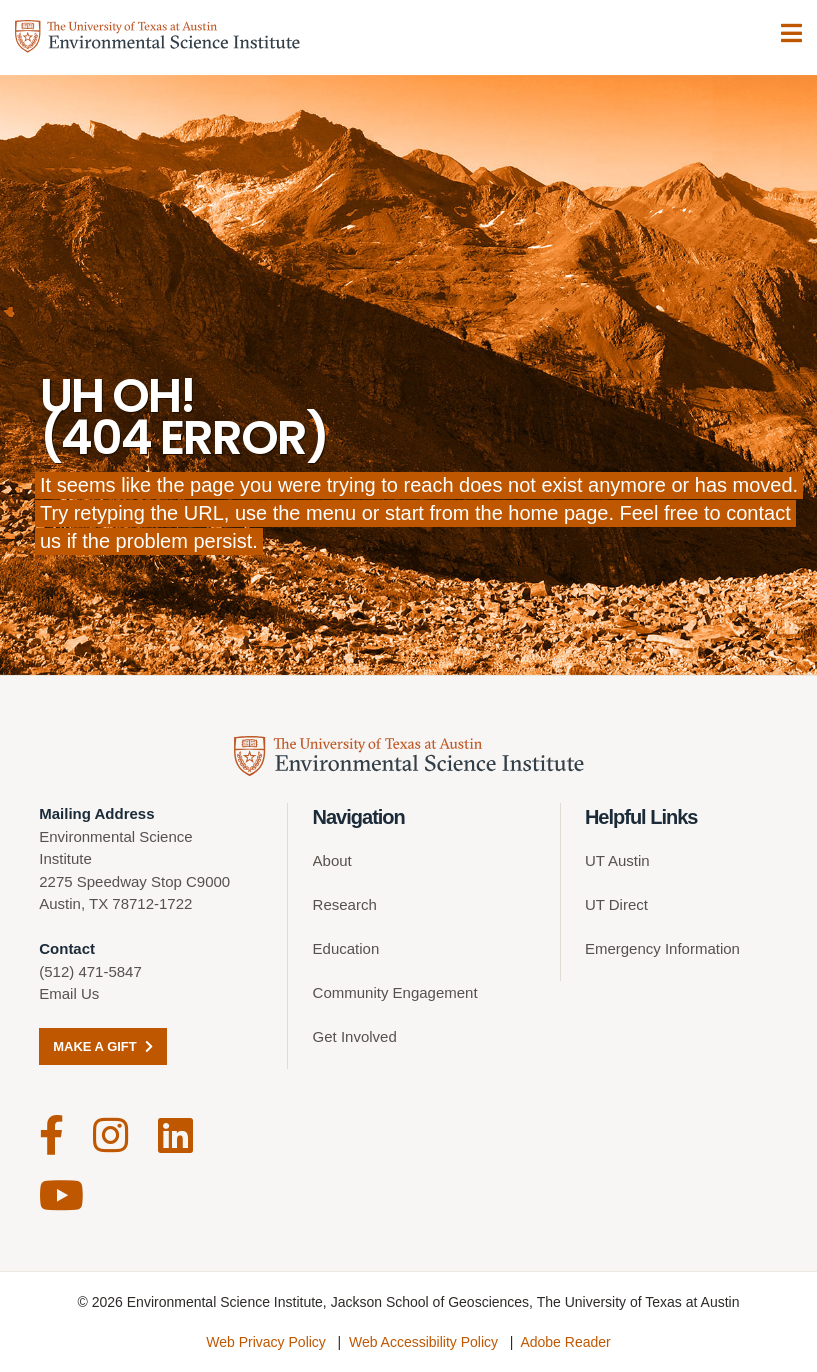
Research (345, 904)
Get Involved (355, 1036)
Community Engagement (395, 992)
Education (346, 948)
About (332, 860)
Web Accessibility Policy (423, 1342)
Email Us (69, 993)
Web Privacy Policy (266, 1342)
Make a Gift (103, 1046)
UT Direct (616, 904)
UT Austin (617, 860)
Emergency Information (662, 948)
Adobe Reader (565, 1342)
